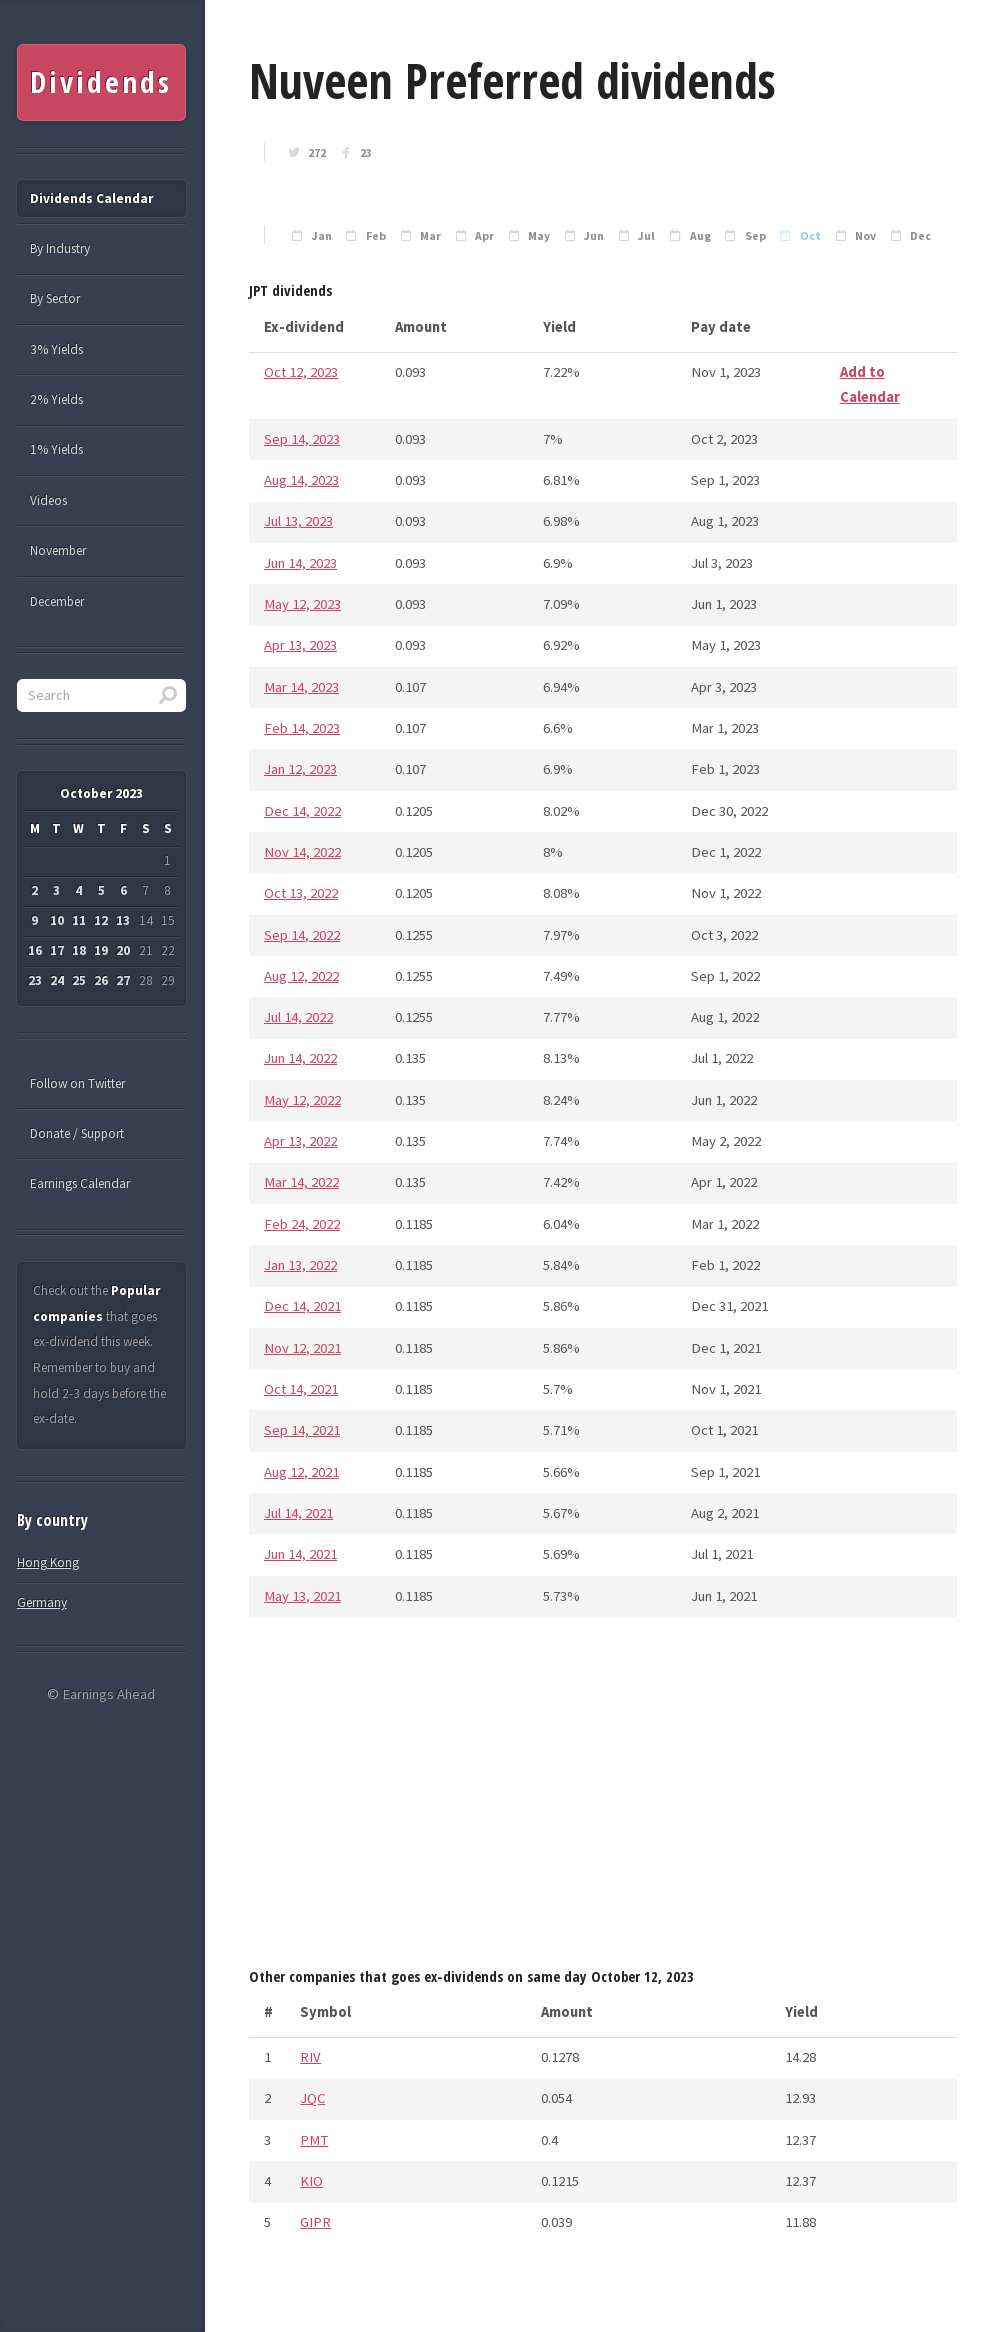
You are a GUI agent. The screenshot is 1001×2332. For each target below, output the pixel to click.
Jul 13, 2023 (298, 521)
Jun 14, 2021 (300, 1554)
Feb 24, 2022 (302, 1224)
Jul (646, 236)
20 (123, 950)
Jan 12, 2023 (300, 769)
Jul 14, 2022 (298, 1017)
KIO (311, 2181)
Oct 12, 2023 (301, 372)
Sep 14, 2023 (302, 439)
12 (101, 920)
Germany (42, 1602)
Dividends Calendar (91, 198)
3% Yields (56, 349)
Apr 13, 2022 (300, 1141)
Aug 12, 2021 (301, 1472)
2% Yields (56, 399)
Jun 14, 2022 (300, 1058)
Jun (594, 236)
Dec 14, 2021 (302, 1306)
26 (101, 980)
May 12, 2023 (302, 604)
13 (123, 920)
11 (79, 920)
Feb (376, 236)
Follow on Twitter (77, 1083)
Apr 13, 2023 (300, 645)
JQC (312, 2098)
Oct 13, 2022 (301, 893)
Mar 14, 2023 (301, 687)
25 (79, 980)
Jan (322, 236)
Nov (865, 236)
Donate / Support (77, 1133)
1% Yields (56, 449)
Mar (430, 236)
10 (57, 920)
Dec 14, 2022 (302, 811)
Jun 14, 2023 (300, 563)
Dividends (100, 82)
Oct (810, 236)
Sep (755, 236)
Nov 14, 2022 (302, 852)
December (57, 601)
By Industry (60, 248)
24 (57, 980)
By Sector (55, 298)
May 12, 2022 (302, 1100)
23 (366, 153)
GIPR (315, 2222)
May (539, 236)
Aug (700, 236)
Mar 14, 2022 (301, 1182)
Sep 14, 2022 (302, 935)
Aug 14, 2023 (301, 480)
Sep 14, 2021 (302, 1430)
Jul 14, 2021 (298, 1513)
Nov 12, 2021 (302, 1348)
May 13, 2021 (302, 1596)
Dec (920, 236)
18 (79, 950)
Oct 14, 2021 (301, 1389)
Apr (484, 236)
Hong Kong (48, 1562)
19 (101, 950)
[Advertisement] (603, 1798)
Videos (48, 500)
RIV (310, 2057)
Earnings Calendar (80, 1183)
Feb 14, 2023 (302, 728)
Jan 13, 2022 (300, 1265)
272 (317, 153)
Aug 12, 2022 (301, 976)
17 (57, 950)
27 (123, 980)
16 (35, 950)
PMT (314, 2140)
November (58, 550)
